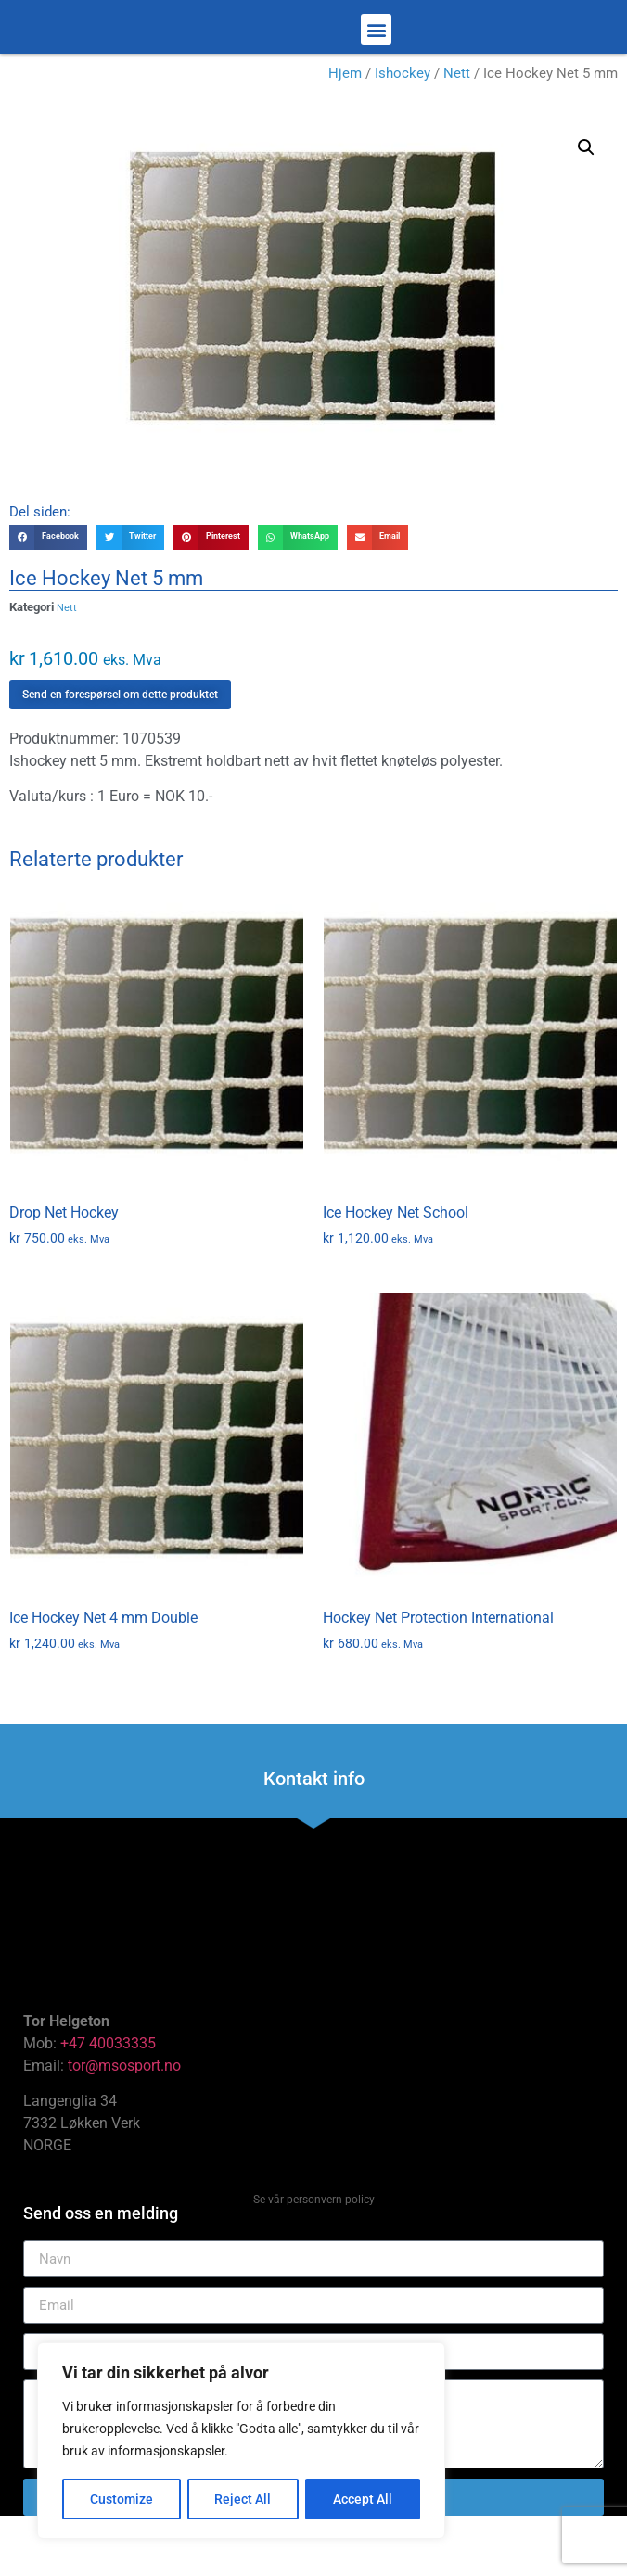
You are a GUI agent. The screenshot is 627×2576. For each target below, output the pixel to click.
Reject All (243, 2499)
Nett (456, 124)
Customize (121, 2499)
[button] (376, 55)
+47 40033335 (108, 2094)
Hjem (345, 124)
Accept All (363, 2499)
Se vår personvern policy (314, 2250)
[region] (241, 2441)
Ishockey (402, 124)
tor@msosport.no (126, 2116)
